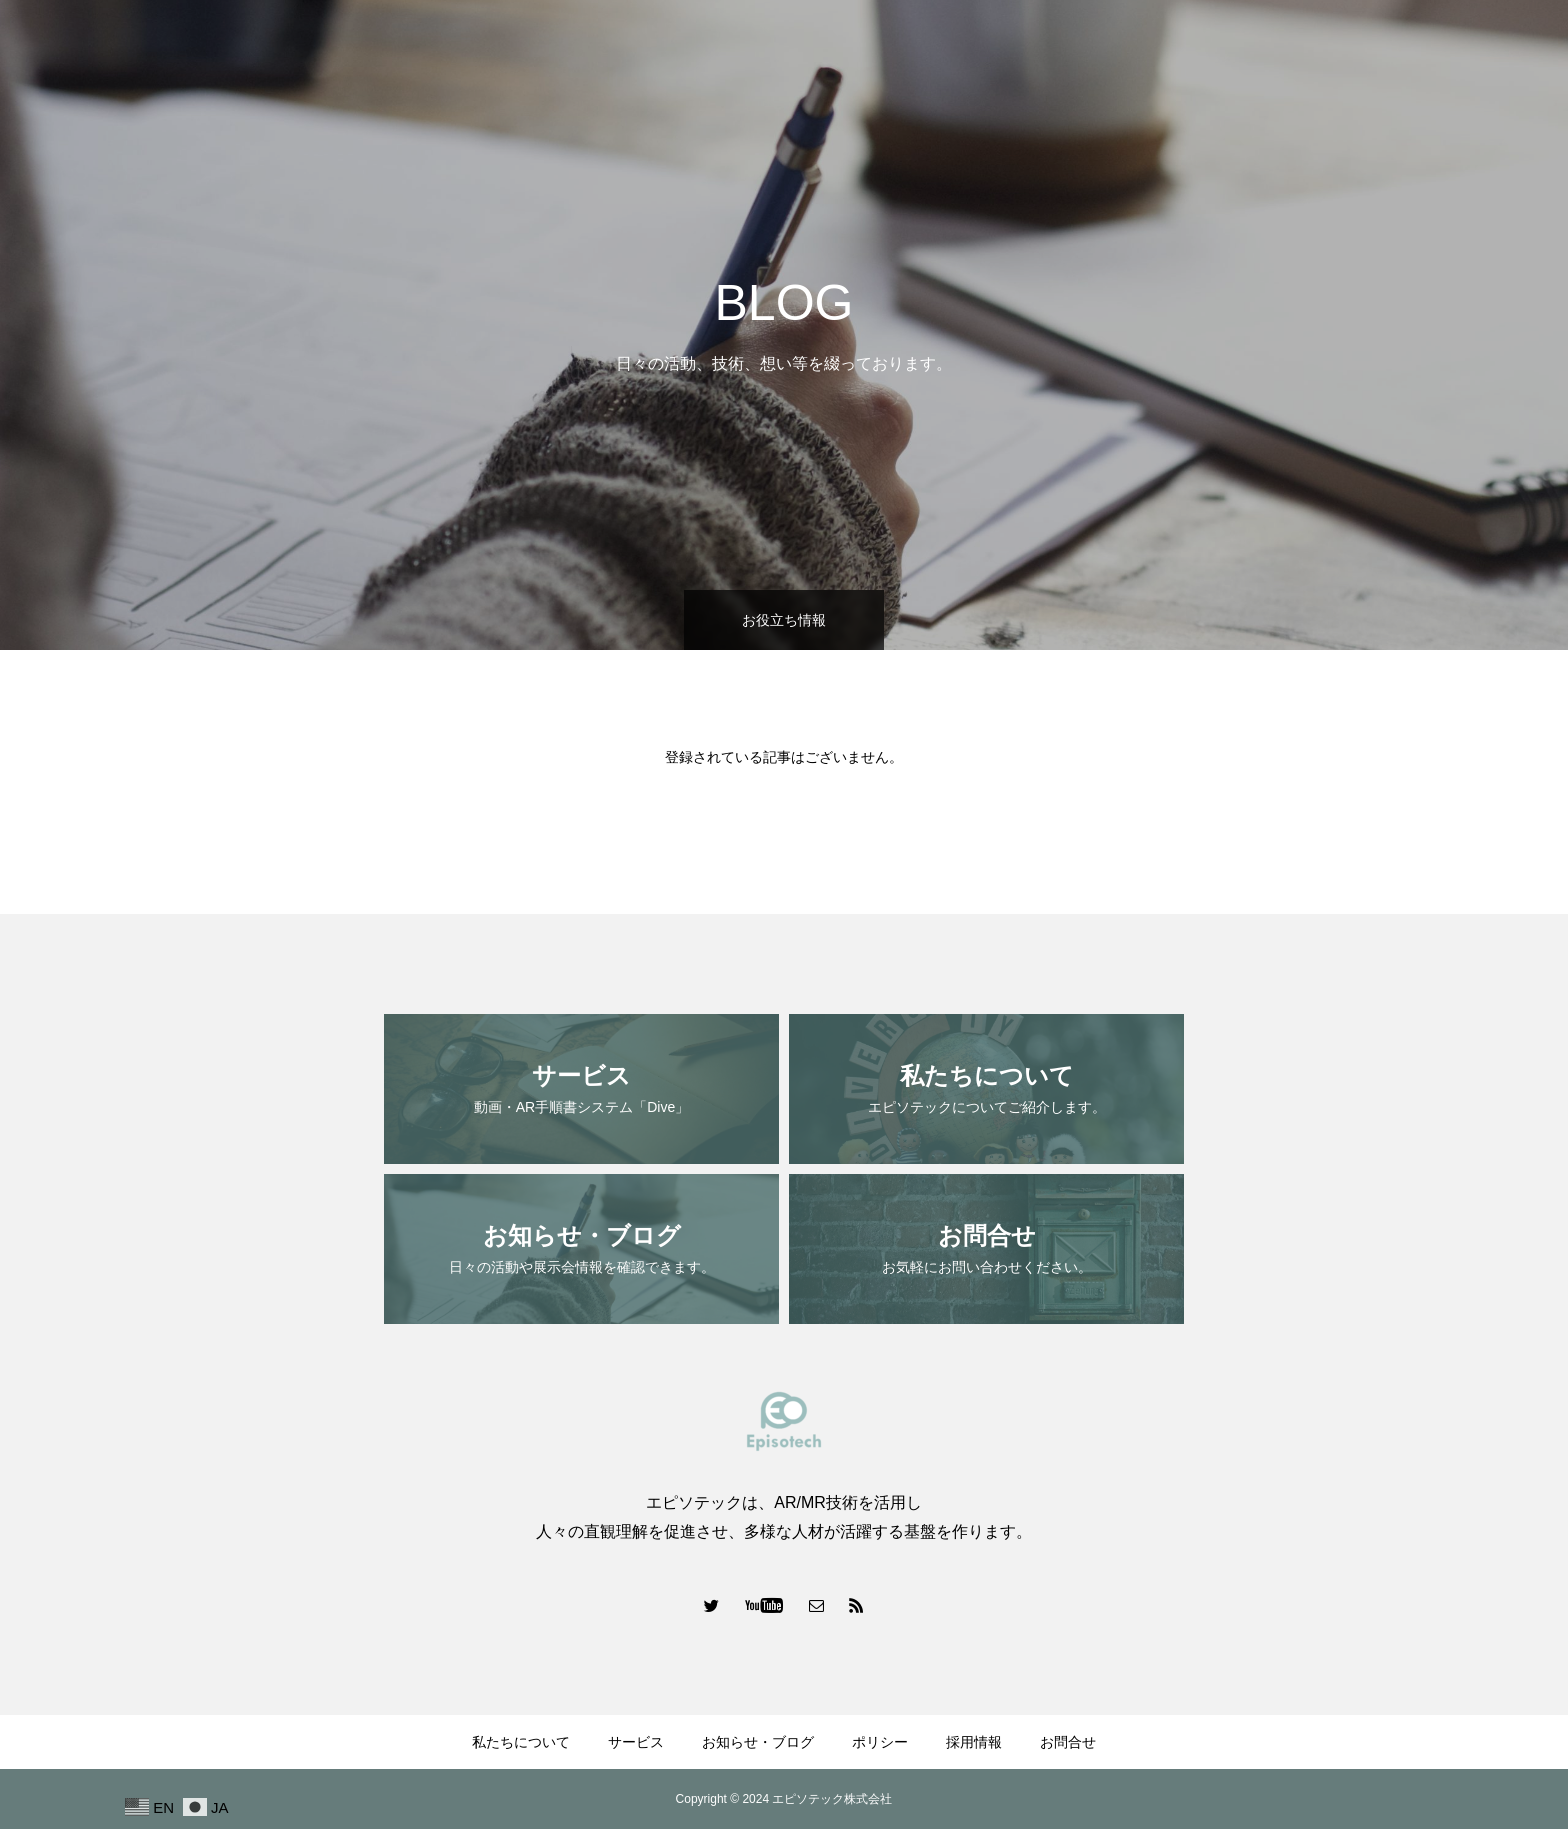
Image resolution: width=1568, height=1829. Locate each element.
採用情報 (1410, 51)
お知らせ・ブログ (1198, 51)
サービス (1078, 51)
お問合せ (1502, 51)
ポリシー (1318, 51)
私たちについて (965, 51)
